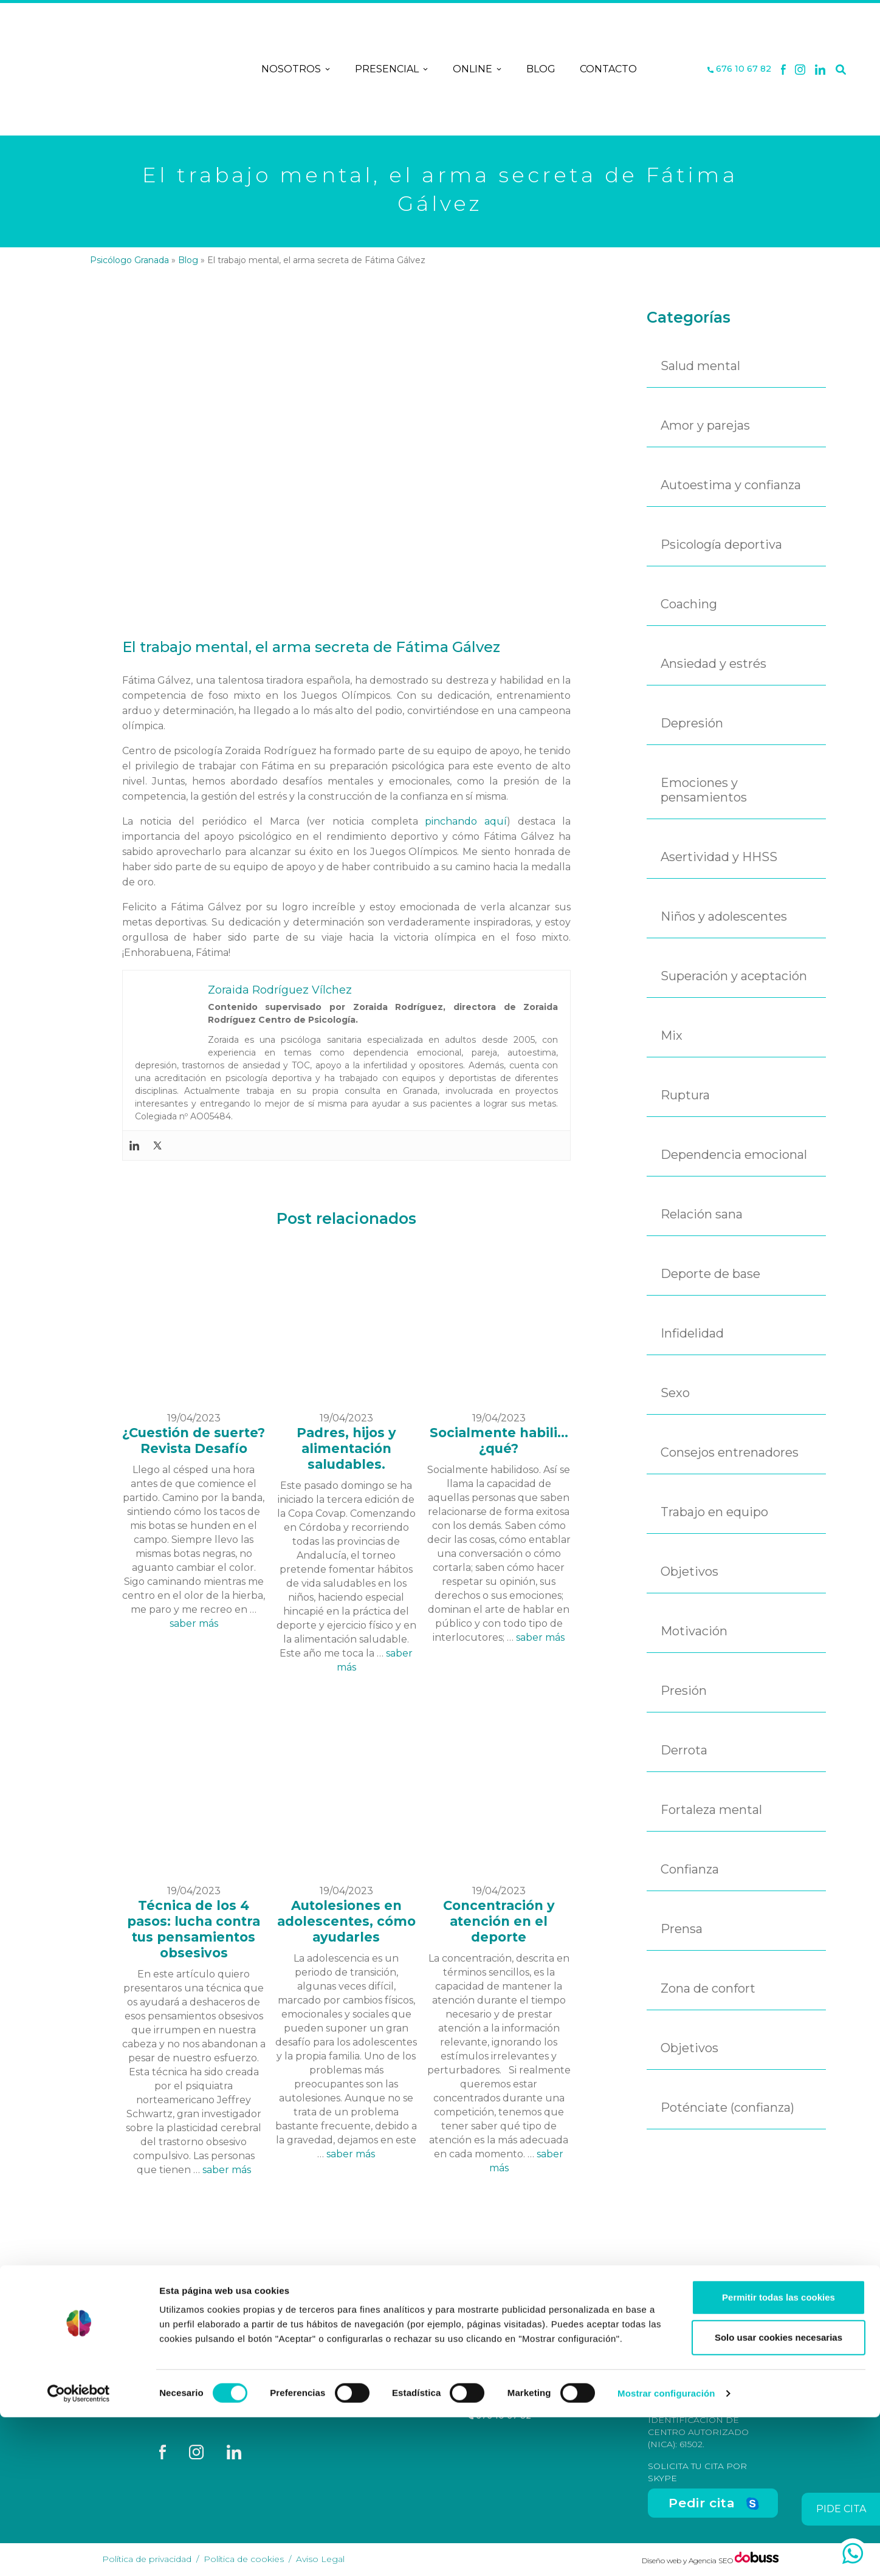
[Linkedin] (820, 69)
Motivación (694, 1631)
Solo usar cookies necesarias (778, 2496)
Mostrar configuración (666, 2552)
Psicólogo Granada (129, 260)
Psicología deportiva (721, 544)
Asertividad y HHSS (719, 857)
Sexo (675, 1393)
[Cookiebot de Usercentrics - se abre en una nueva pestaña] (79, 2552)
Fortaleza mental (711, 1809)
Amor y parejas (705, 425)
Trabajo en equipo (714, 1512)
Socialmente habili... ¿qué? (499, 1440)
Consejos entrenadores (730, 1452)
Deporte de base (710, 1273)
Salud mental (700, 366)
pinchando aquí (466, 821)
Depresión (692, 723)
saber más (194, 1623)
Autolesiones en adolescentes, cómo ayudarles (346, 1921)
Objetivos (689, 1571)
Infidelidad (692, 1333)
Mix (671, 1035)
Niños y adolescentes (724, 916)
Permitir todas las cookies (778, 2456)
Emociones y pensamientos (704, 790)
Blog (540, 69)
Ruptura (685, 1095)
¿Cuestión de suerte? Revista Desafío (193, 1440)
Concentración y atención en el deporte (499, 1921)
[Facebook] (783, 69)
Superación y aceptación (734, 976)
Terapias (346, 2392)
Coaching (689, 604)
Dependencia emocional (734, 1154)
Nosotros (296, 69)
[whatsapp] (852, 2553)
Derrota (684, 1750)
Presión (684, 1690)
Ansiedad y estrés (713, 663)
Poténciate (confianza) (727, 2107)
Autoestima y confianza (731, 485)
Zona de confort (708, 1988)
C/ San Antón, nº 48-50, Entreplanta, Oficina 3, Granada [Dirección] (526, 2383)
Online (477, 69)
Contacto (608, 69)
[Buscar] (841, 69)
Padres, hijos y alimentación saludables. (346, 1448)
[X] (800, 69)
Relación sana (702, 1214)
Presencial (391, 69)
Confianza (690, 1869)
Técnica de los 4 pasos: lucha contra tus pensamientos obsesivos (193, 1929)
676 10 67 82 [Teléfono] (739, 69)
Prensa (682, 1929)
